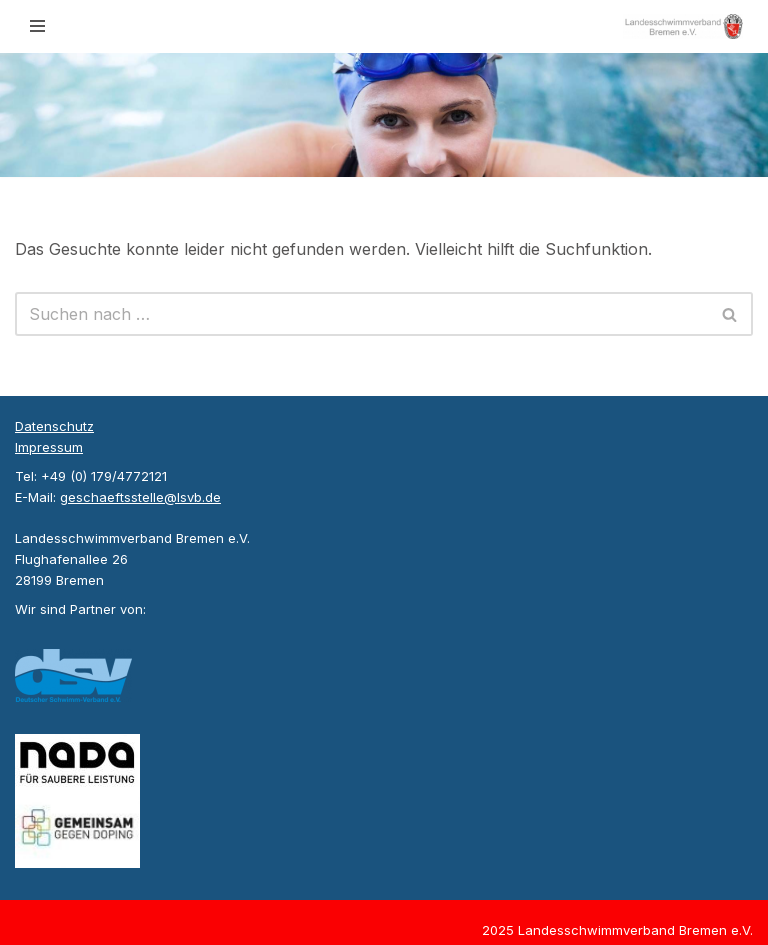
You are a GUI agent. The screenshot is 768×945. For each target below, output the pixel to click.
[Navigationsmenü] (37, 26)
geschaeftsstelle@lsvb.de (140, 497)
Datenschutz (54, 426)
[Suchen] (361, 314)
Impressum (49, 447)
